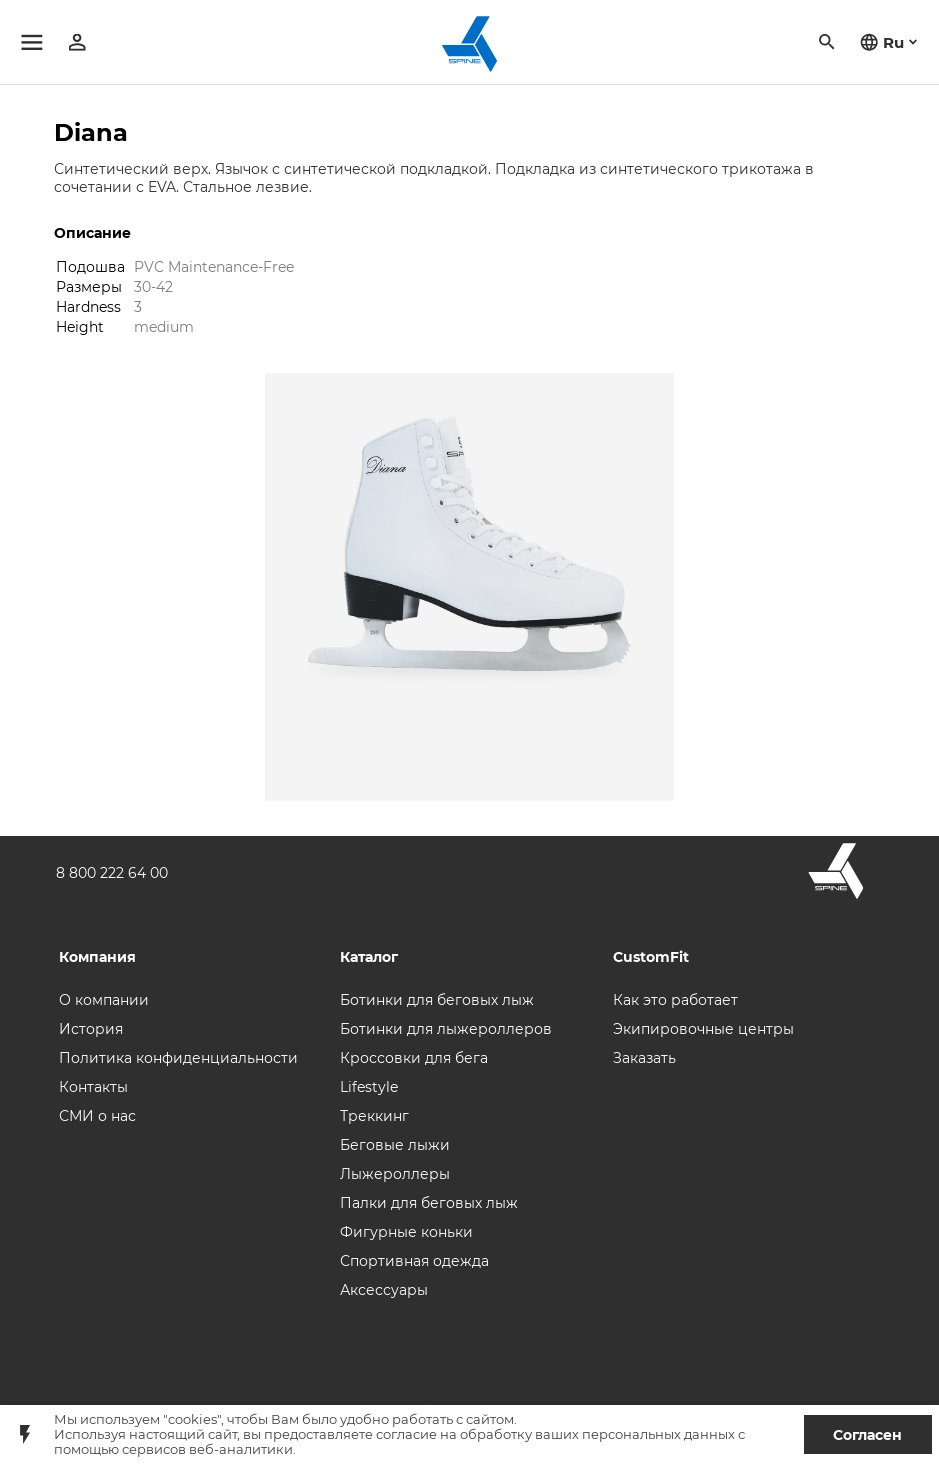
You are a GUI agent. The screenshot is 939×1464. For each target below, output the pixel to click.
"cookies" (192, 1419)
